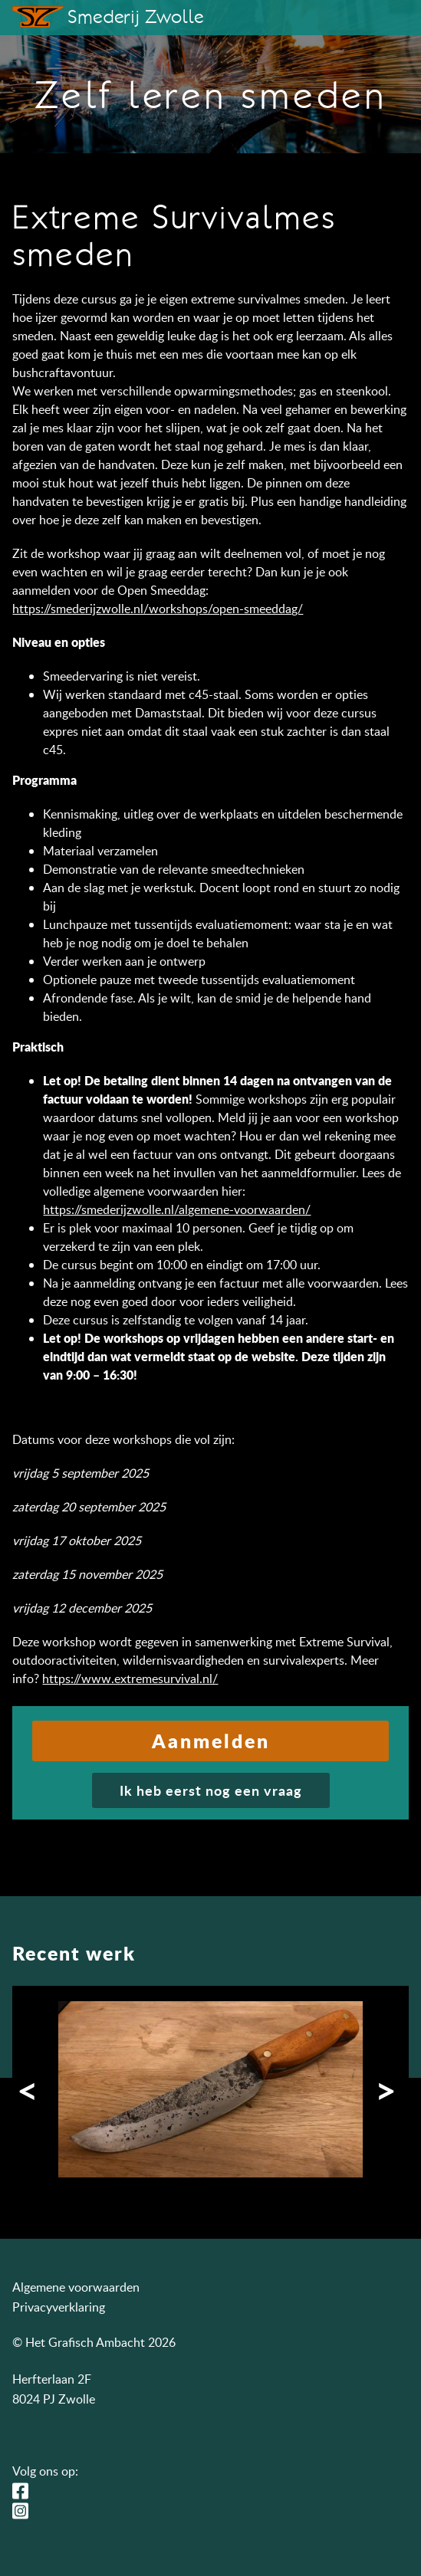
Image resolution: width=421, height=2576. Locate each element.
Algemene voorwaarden (76, 2287)
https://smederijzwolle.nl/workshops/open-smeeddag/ (157, 608)
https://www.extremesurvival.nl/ (130, 1678)
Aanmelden (211, 1740)
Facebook (24, 2491)
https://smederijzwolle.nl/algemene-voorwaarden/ (177, 1209)
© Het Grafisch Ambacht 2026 (94, 2342)
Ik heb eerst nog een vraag (211, 1790)
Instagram (24, 2511)
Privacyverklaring (58, 2307)
